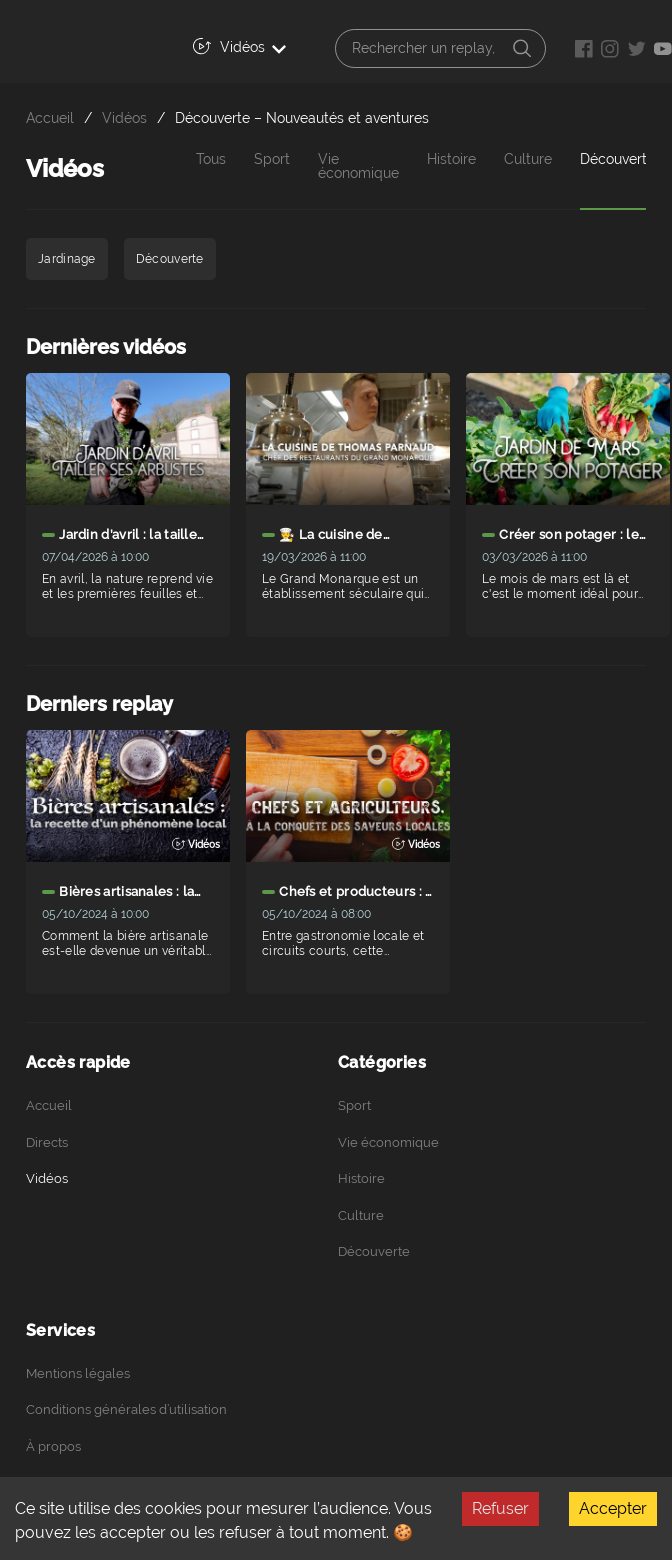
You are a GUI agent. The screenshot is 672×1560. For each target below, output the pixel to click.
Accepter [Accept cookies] (613, 1508)
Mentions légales (78, 1373)
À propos (53, 1446)
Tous (211, 159)
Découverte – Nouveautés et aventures (302, 117)
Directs (47, 1142)
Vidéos (239, 46)
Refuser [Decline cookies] (500, 1508)
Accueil (50, 117)
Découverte (374, 1251)
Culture (528, 159)
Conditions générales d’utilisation (126, 1409)
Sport (272, 159)
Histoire (451, 159)
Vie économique (358, 166)
